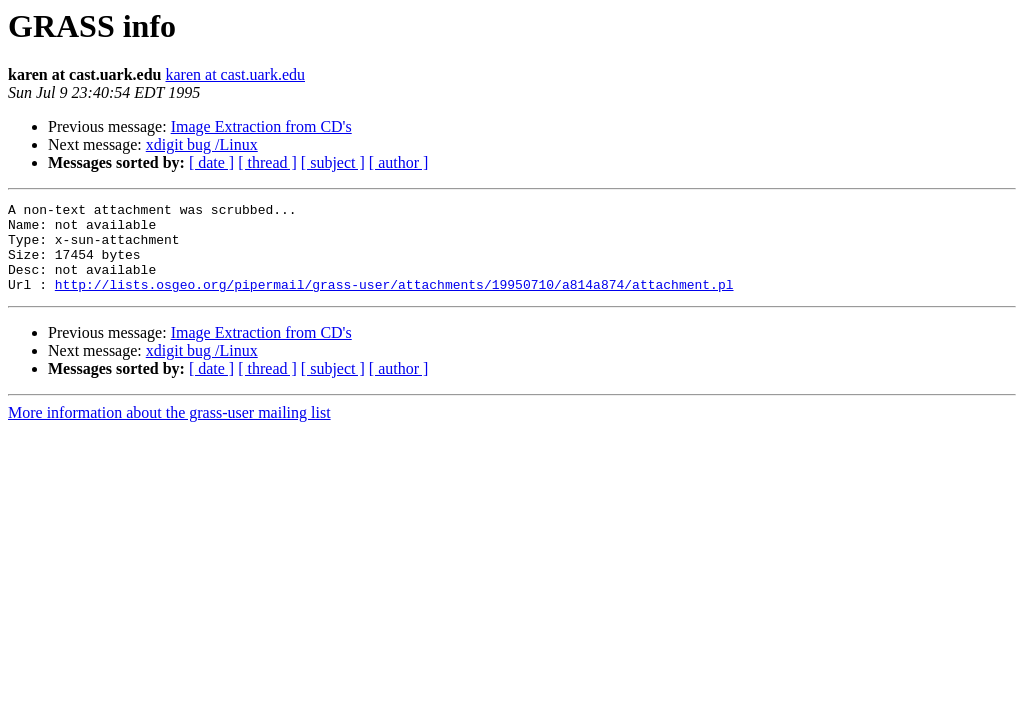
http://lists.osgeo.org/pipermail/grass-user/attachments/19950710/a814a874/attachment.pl (394, 302)
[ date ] (211, 162)
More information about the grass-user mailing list (169, 430)
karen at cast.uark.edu (235, 74)
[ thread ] (267, 162)
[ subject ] (333, 162)
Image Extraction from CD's (261, 126)
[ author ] (399, 162)
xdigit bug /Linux (202, 144)
